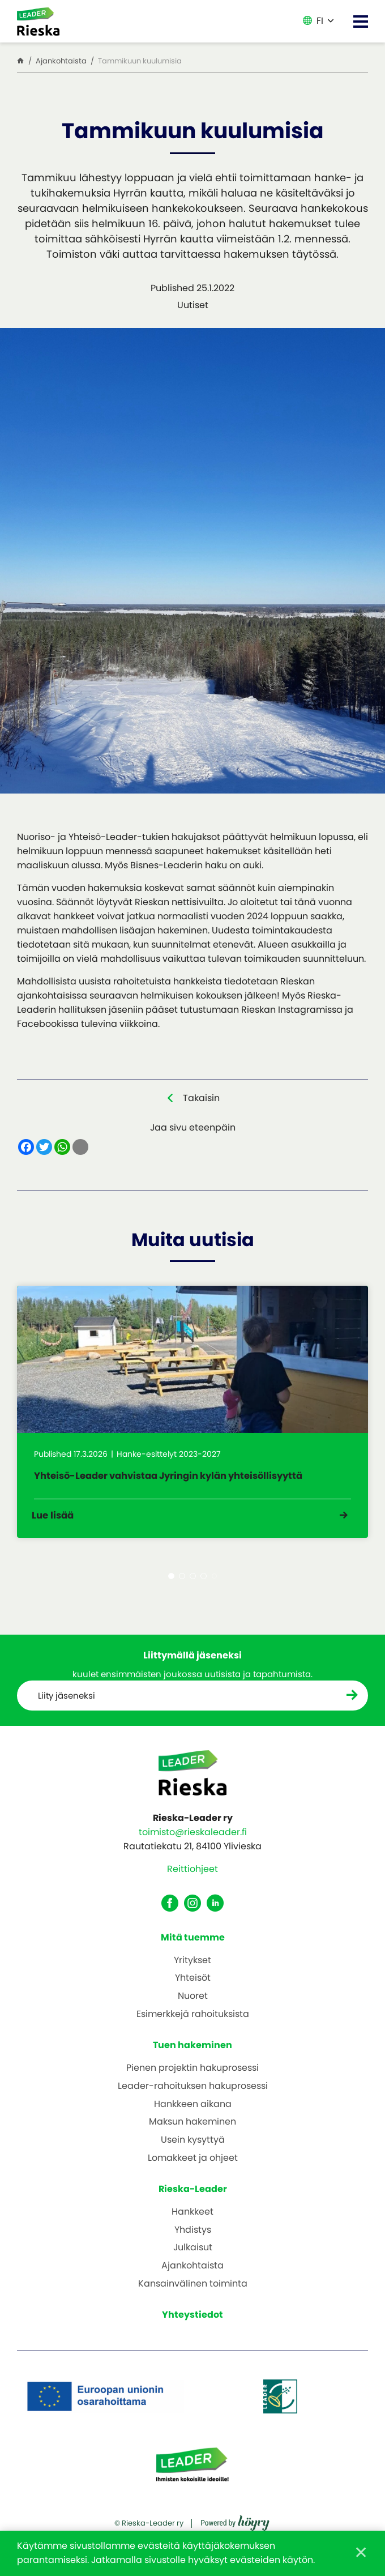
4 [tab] (203, 1582)
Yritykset (192, 1967)
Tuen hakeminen (192, 2051)
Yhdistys (192, 2236)
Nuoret (193, 2003)
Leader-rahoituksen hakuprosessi (193, 2093)
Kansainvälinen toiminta (192, 2291)
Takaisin (201, 1097)
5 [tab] (214, 1582)
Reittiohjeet (192, 1875)
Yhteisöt (193, 1985)
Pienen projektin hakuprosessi (192, 2075)
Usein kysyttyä (193, 2147)
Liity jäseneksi (67, 1702)
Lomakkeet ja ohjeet (193, 2165)
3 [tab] (193, 1582)
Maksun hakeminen (192, 2129)
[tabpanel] (192, 1414)
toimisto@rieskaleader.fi (193, 1838)
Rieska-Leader (193, 2195)
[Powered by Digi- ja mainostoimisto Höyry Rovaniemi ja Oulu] (235, 2525)
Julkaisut (192, 2255)
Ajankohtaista (192, 2273)
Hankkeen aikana (193, 2111)
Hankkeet (192, 2219)
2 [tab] (182, 1582)
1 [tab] (171, 1582)
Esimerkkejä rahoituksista (192, 2021)
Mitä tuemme (193, 1944)
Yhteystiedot (192, 2321)
